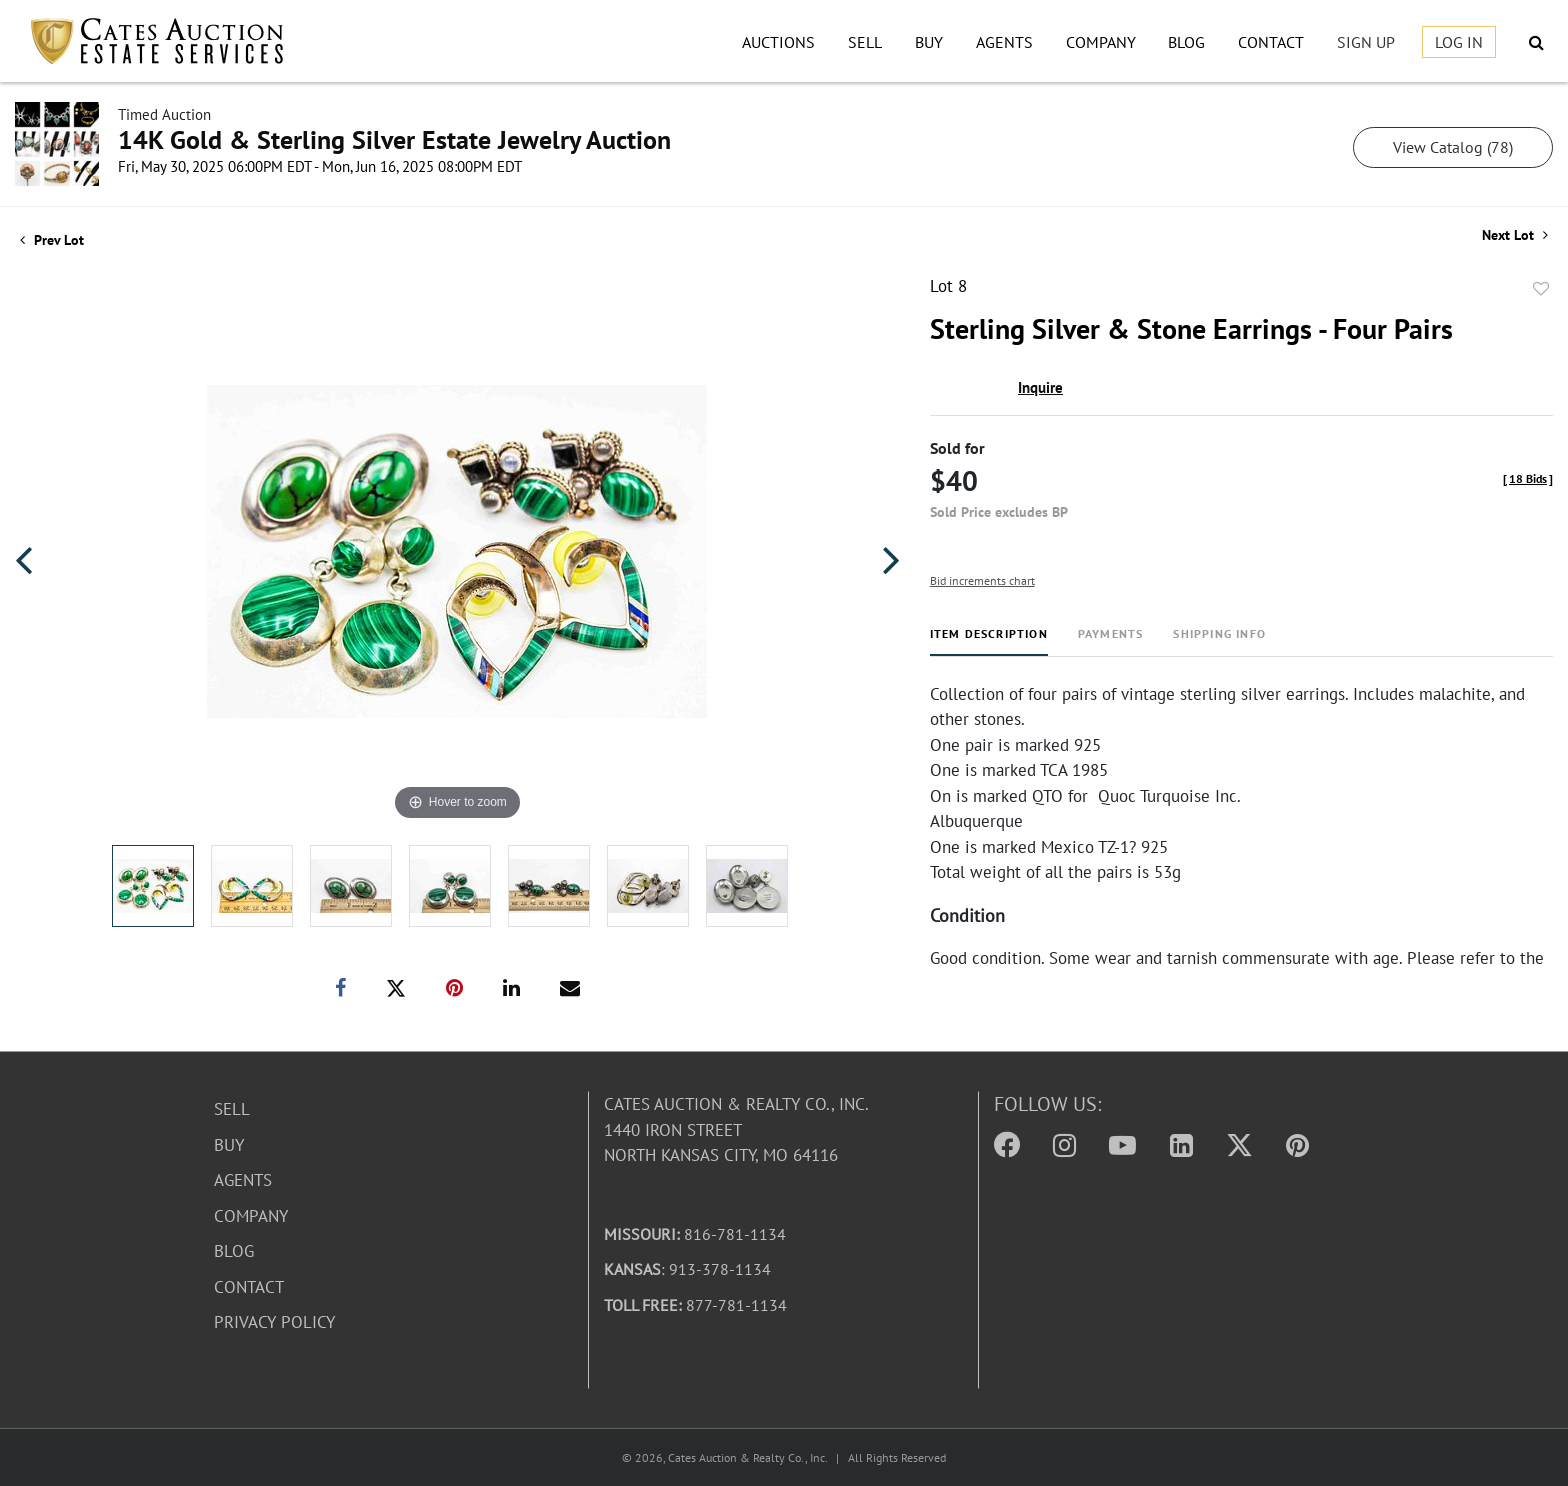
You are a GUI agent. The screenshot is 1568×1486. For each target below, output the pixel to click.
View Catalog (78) (1453, 147)
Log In (1459, 42)
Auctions (778, 42)
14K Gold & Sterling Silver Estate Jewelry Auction (394, 139)
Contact (1271, 42)
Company (1101, 42)
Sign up (1366, 42)
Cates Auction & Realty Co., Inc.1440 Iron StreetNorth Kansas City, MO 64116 (736, 1129)
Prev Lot (52, 240)
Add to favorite (1541, 289)
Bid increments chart (982, 580)
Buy (929, 42)
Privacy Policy (274, 1322)
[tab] (989, 641)
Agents (1004, 42)
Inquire (1040, 387)
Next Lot (1515, 235)
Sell (865, 42)
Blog (1186, 42)
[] (1528, 478)
